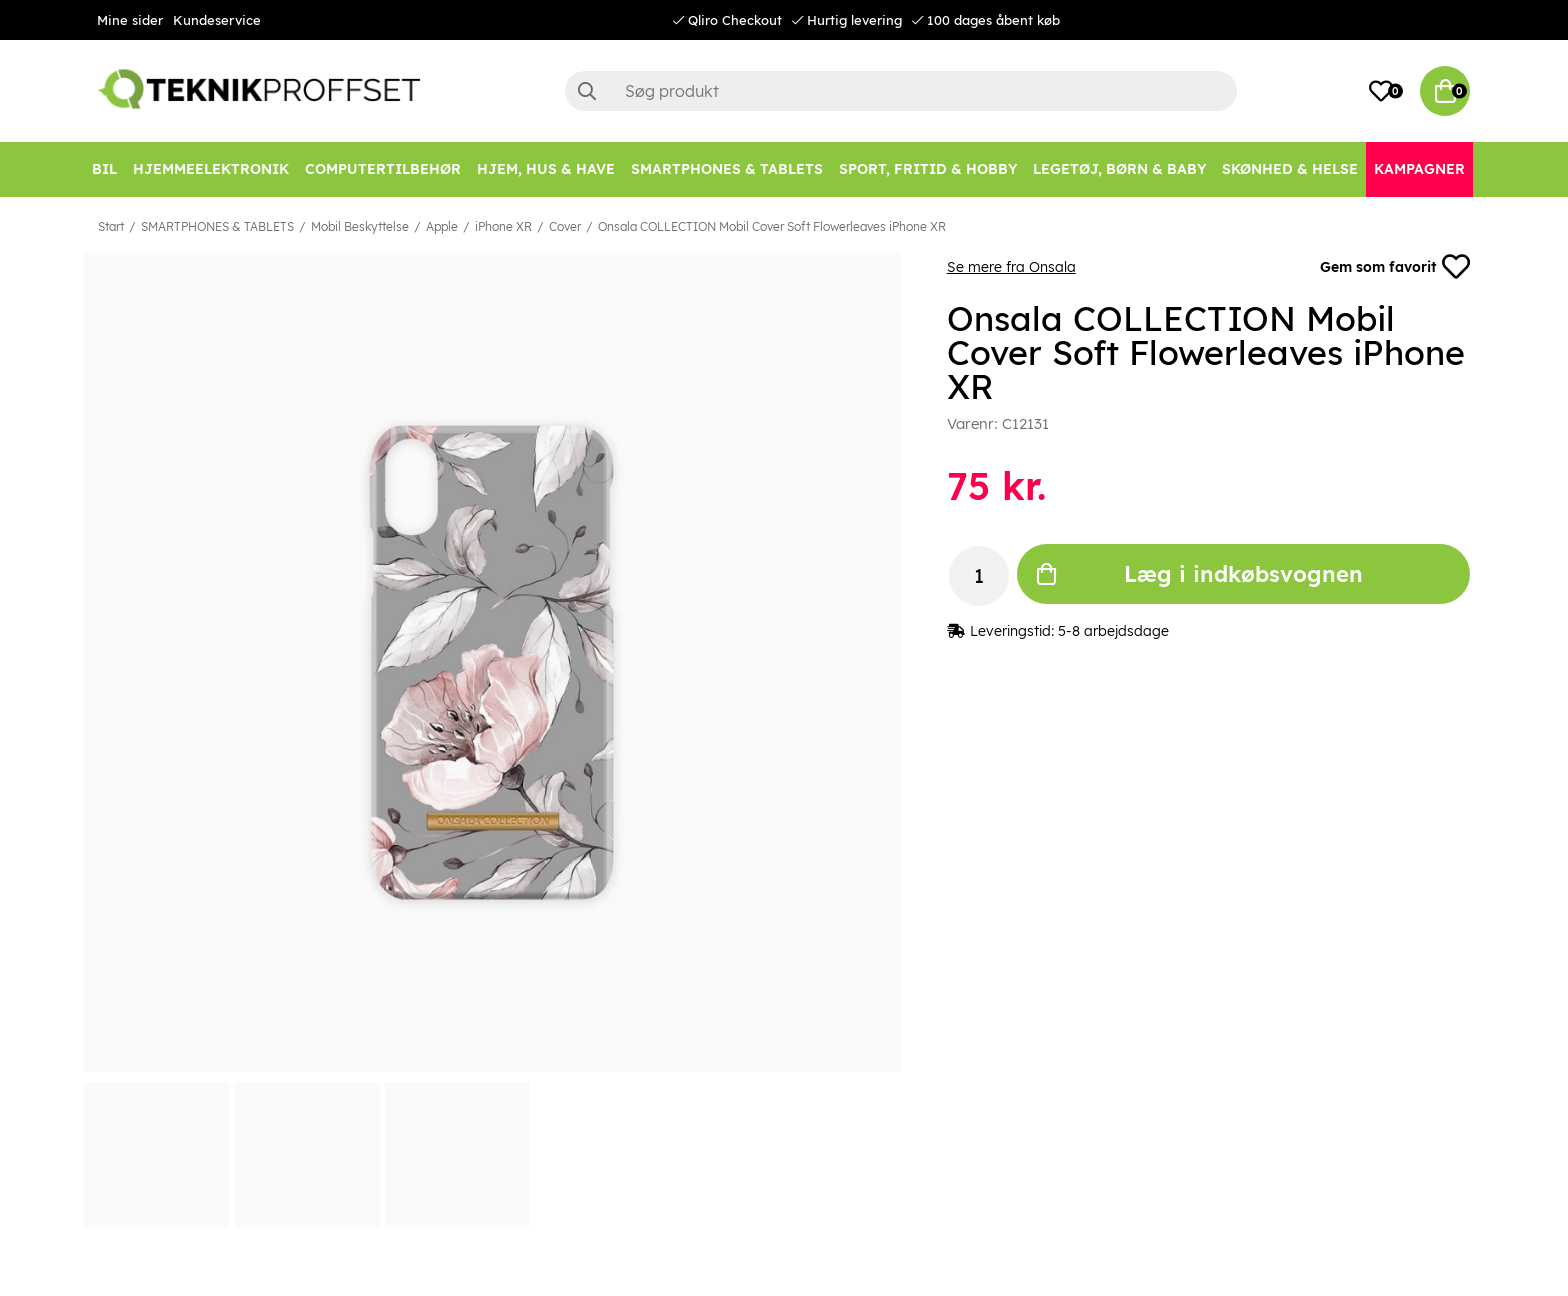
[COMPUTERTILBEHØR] (383, 169)
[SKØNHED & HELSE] (1290, 169)
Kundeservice (217, 20)
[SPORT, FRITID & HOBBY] (928, 169)
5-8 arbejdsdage (1113, 631)
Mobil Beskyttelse (360, 226)
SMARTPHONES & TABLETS (217, 226)
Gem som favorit (1395, 267)
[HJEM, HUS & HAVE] (546, 169)
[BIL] (104, 169)
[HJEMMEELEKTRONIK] (211, 169)
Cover (565, 226)
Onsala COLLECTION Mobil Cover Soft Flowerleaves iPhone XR (772, 226)
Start (111, 226)
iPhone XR (503, 226)
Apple (442, 226)
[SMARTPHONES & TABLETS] (727, 169)
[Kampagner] (1419, 169)
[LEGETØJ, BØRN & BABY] (1119, 169)
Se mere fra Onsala (1011, 267)
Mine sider (130, 20)
